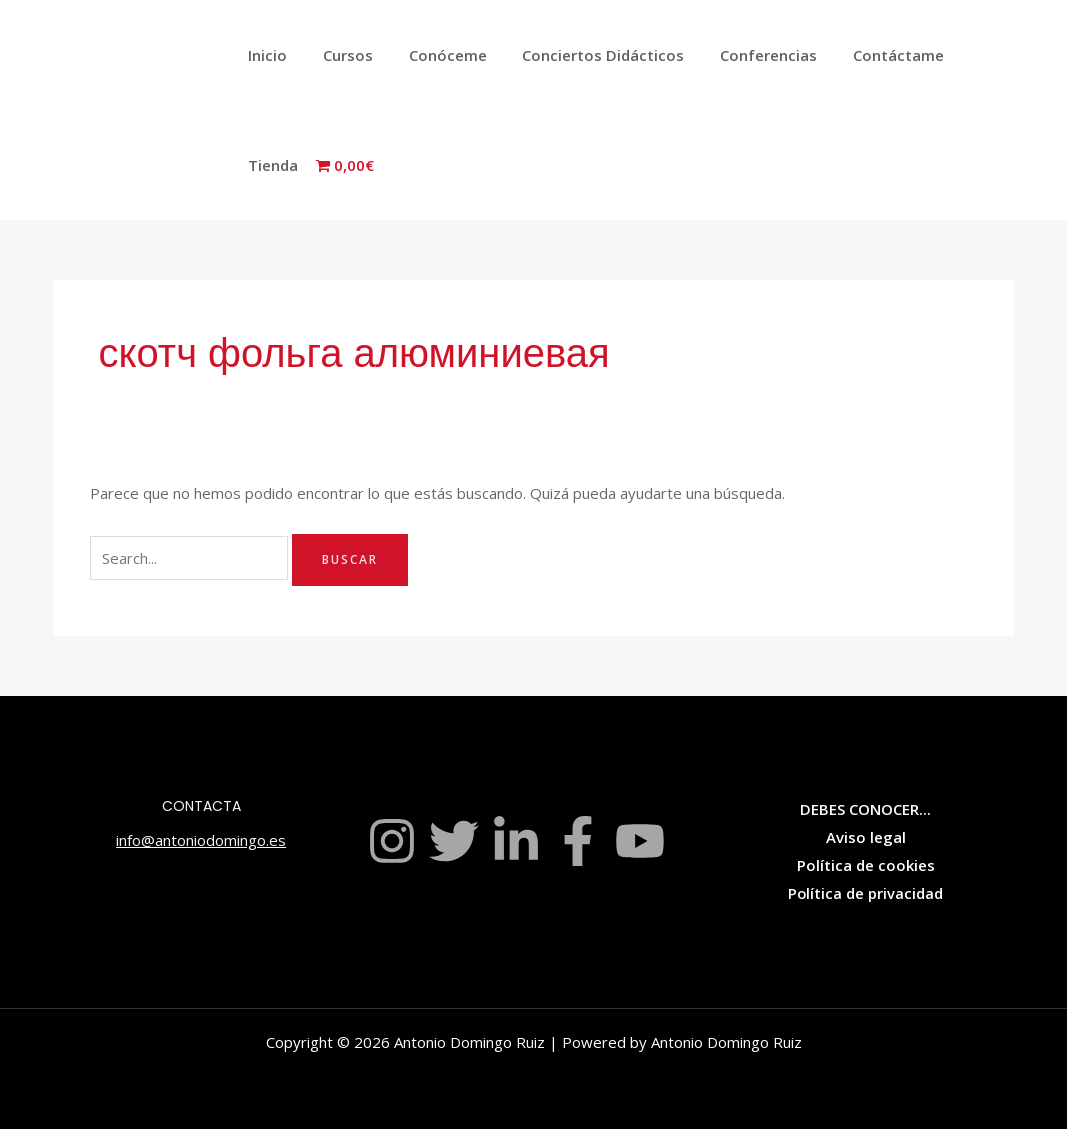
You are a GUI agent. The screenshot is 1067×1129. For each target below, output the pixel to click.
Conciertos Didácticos (583, 55)
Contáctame (866, 55)
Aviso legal (866, 837)
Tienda (967, 55)
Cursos (339, 55)
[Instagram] (392, 841)
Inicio (264, 55)
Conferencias (742, 55)
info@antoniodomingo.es (201, 840)
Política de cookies (866, 865)
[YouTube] (640, 841)
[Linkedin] (516, 841)
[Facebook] (578, 841)
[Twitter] (454, 841)
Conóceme (433, 55)
